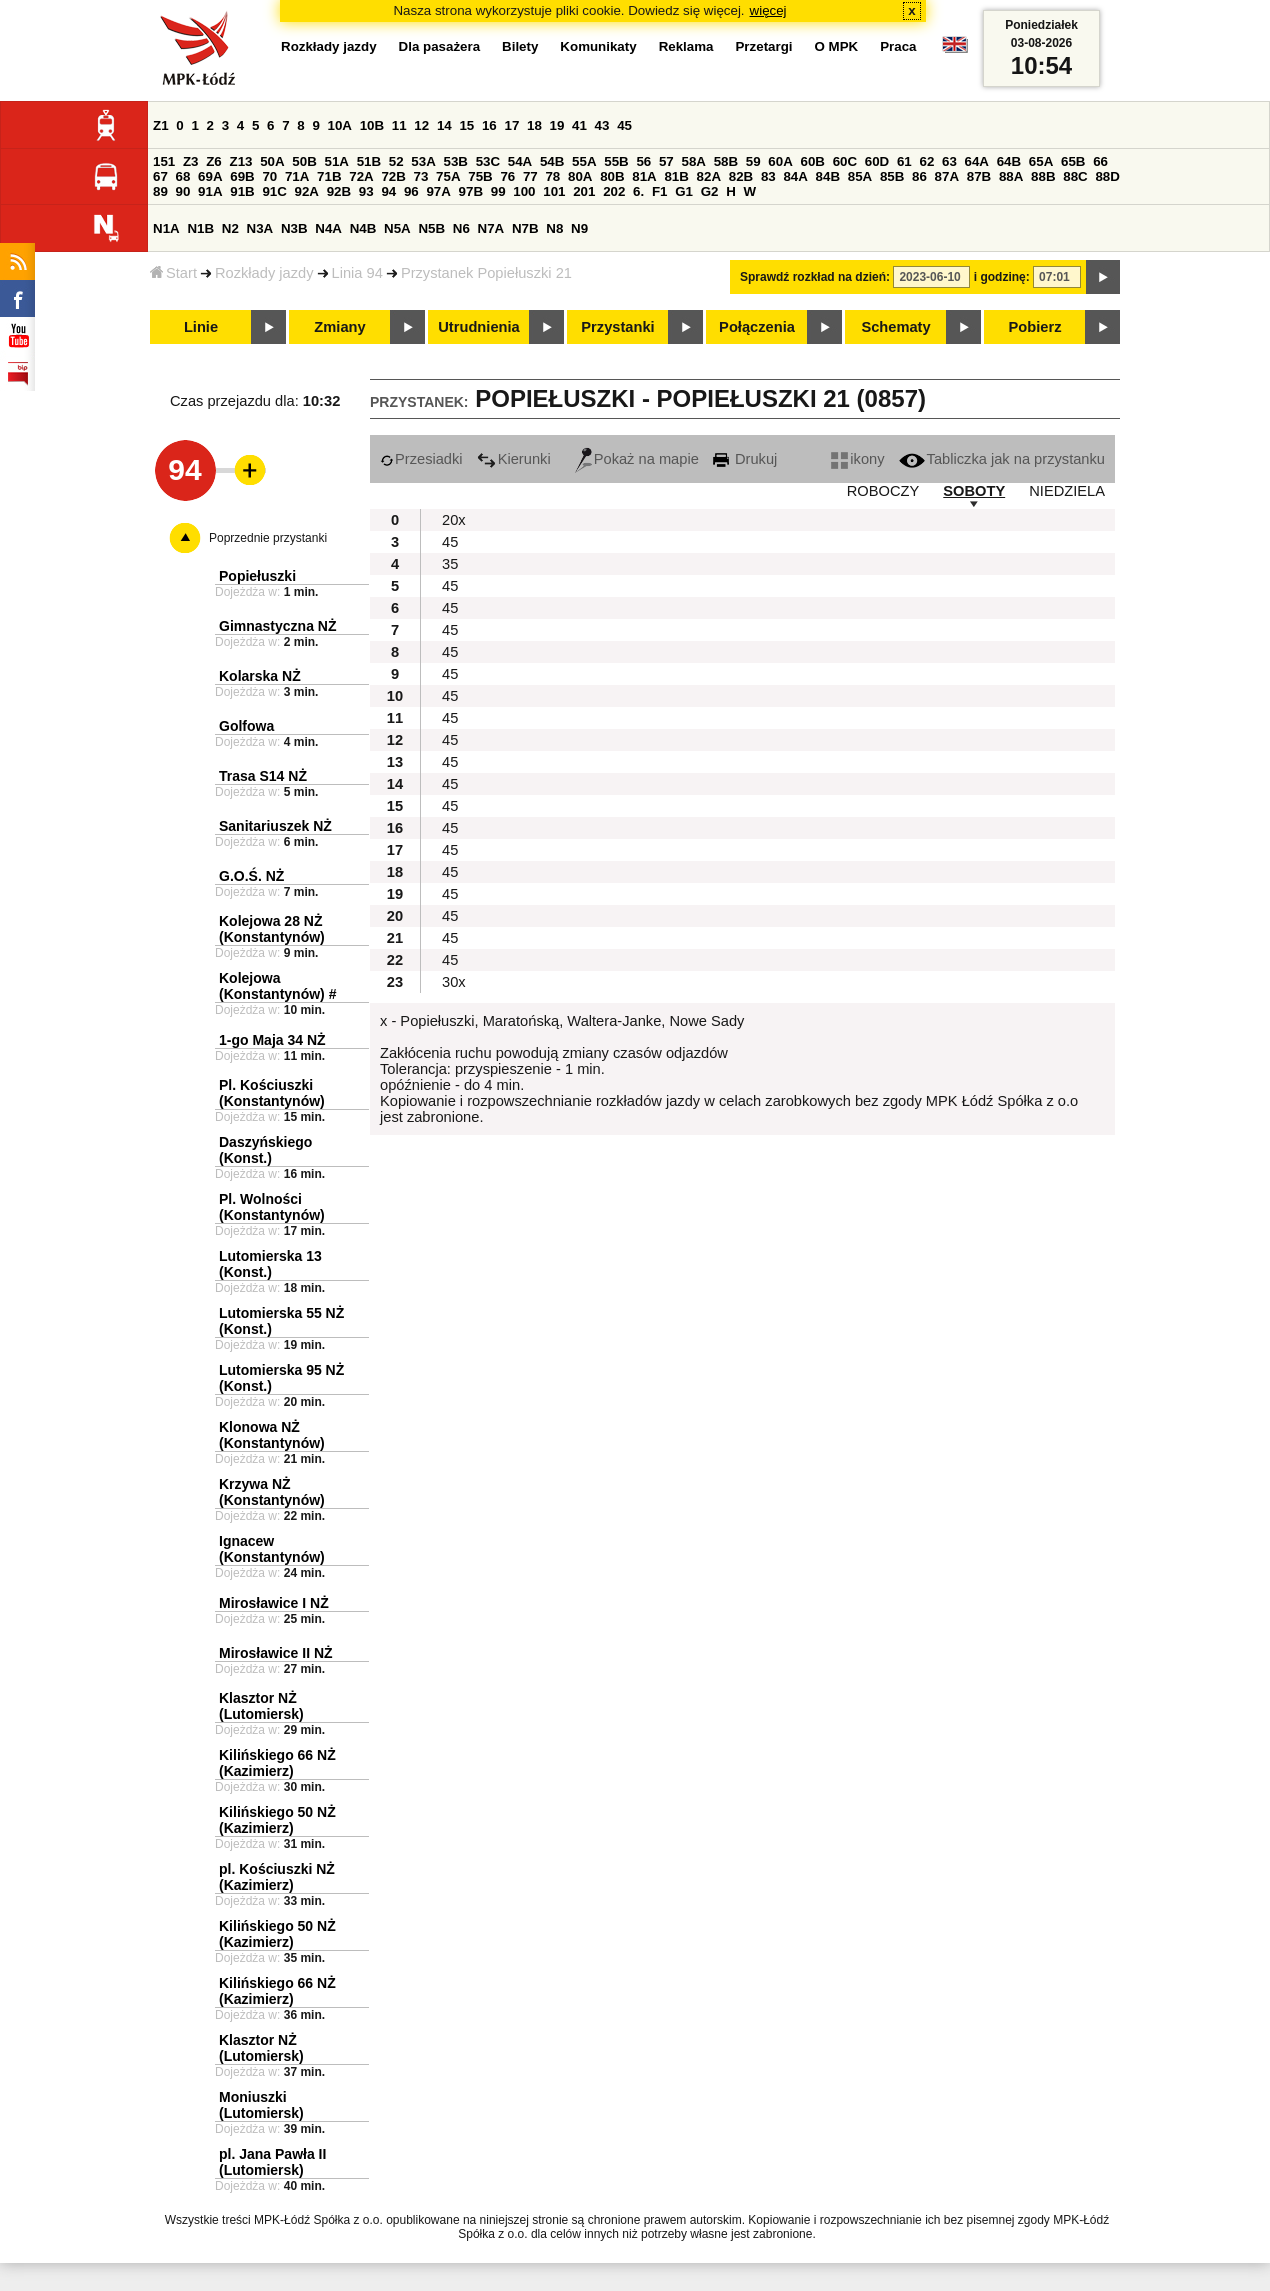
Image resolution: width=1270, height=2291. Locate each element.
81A (644, 176)
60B (812, 161)
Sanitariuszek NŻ (275, 826)
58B (726, 161)
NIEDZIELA (1067, 491)
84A (795, 176)
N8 (554, 228)
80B (612, 176)
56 (643, 161)
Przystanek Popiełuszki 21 (486, 273)
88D (1107, 176)
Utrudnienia (478, 327)
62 (926, 161)
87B (979, 176)
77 (530, 176)
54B (552, 161)
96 (411, 191)
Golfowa (246, 726)
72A (361, 176)
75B (480, 176)
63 (949, 161)
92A (307, 191)
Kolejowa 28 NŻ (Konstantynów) (272, 929)
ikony (857, 459)
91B (242, 191)
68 (183, 176)
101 (554, 191)
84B (828, 176)
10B (372, 125)
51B (369, 161)
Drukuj (745, 459)
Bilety (520, 46)
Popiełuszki (257, 576)
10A (340, 125)
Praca (898, 46)
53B (455, 161)
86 (919, 176)
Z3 (191, 161)
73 (421, 176)
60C (845, 161)
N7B (525, 228)
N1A (166, 228)
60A (780, 161)
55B (616, 161)
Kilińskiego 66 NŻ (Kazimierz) (277, 1763)
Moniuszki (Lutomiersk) (261, 2105)
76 (507, 176)
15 (466, 125)
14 (444, 125)
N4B (363, 228)
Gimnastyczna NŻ (277, 626)
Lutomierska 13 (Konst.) (270, 1264)
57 (666, 161)
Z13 (240, 161)
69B (242, 176)
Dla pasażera (440, 46)
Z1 (161, 125)
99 (498, 191)
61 (904, 161)
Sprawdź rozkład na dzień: (815, 277)
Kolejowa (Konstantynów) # (277, 986)
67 (160, 176)
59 (753, 161)
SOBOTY (974, 491)
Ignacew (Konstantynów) (272, 1549)
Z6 (214, 161)
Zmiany (339, 327)
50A (272, 161)
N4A (328, 228)
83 (768, 176)
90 (183, 191)
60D (877, 161)
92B (339, 191)
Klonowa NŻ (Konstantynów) (272, 1435)
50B (304, 161)
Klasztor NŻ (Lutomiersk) (261, 1706)
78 (552, 176)
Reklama (686, 46)
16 (489, 125)
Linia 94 (357, 273)
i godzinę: (1002, 277)
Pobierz (1035, 327)
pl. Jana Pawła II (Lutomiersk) (272, 2162)
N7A (491, 228)
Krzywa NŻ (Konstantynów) (272, 1492)
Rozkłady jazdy (264, 273)
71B (329, 176)
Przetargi (763, 46)
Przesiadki (421, 459)
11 (399, 125)
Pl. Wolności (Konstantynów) (272, 1207)
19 (557, 125)
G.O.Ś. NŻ (251, 876)
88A (1011, 176)
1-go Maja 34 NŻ (272, 1040)
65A (1041, 161)
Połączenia (757, 327)
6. (638, 191)
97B (471, 191)
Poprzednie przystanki (268, 538)
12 (421, 125)
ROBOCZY (883, 491)
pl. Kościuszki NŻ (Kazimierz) (277, 1877)
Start (173, 273)
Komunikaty (598, 46)
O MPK (837, 46)
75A (448, 176)
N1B (200, 228)
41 (579, 125)
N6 (461, 228)
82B (741, 176)
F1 (660, 191)
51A (336, 161)
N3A (260, 228)
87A (947, 176)
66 (1100, 161)
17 (511, 125)
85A (860, 176)
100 (524, 191)
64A (977, 161)
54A (520, 161)
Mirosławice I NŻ (274, 1603)
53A (423, 161)
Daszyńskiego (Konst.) (265, 1150)
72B (393, 176)
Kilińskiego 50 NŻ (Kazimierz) (277, 1820)
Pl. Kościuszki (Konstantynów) (272, 1093)
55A (584, 161)
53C (488, 161)
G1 (684, 191)
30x (454, 982)
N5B (431, 228)
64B (1009, 161)
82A (709, 176)
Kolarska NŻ (260, 676)
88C (1075, 176)
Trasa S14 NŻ (263, 776)
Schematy (895, 327)
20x (454, 520)
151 (164, 161)
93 (366, 191)
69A (210, 176)
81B (676, 176)
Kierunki (514, 459)
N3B (294, 228)
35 (450, 564)
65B (1073, 161)
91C (274, 191)
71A (297, 176)
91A (210, 191)
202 (614, 191)
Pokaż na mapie (637, 459)
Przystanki (617, 327)
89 (160, 191)
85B (892, 176)
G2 (710, 191)
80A (580, 176)
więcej (768, 10)
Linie (201, 327)
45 (624, 125)
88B (1043, 176)
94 (388, 191)
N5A (397, 228)
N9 (579, 228)
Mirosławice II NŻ (276, 1653)
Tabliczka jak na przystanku (1002, 459)
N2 (230, 228)
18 (534, 125)
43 (602, 125)
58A (693, 161)
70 (269, 176)
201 (584, 191)
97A (438, 191)
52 (396, 161)
